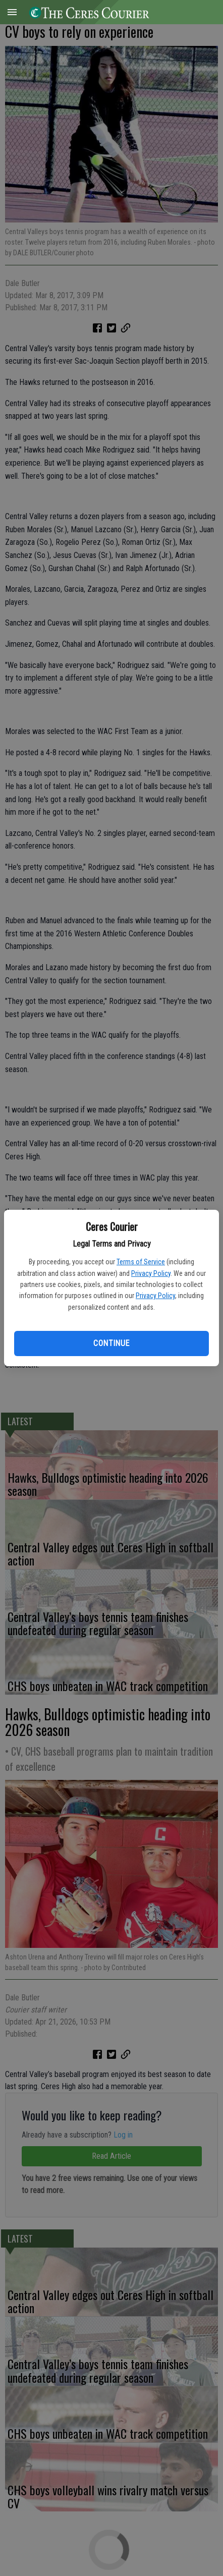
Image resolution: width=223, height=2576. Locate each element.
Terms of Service (141, 1262)
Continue (111, 1343)
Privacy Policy (151, 1273)
